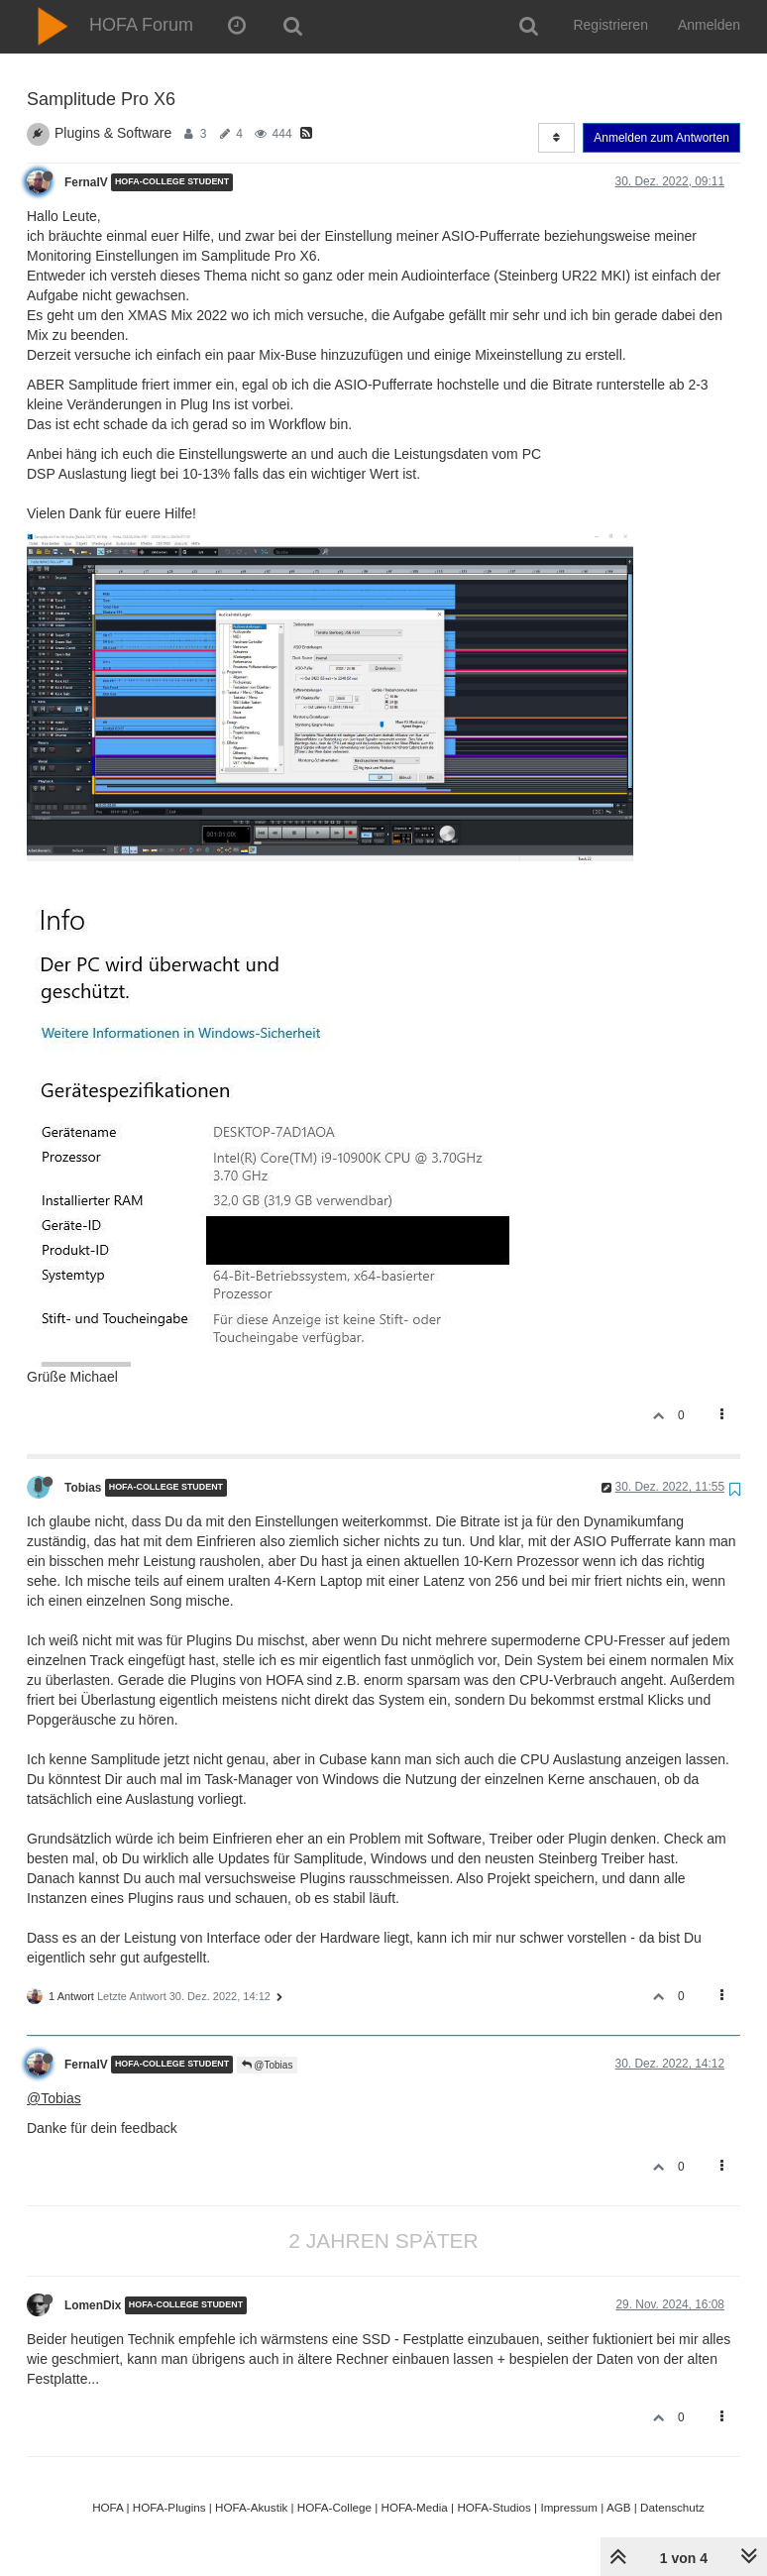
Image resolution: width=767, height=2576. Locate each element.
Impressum (569, 2507)
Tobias (82, 1488)
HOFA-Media (414, 2507)
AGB (618, 2507)
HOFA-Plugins (169, 2507)
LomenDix (92, 2305)
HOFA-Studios (494, 2507)
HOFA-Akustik (251, 2507)
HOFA (107, 2507)
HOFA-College (334, 2507)
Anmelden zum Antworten (661, 138)
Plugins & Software (113, 133)
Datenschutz (672, 2507)
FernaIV (86, 182)
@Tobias (267, 2065)
